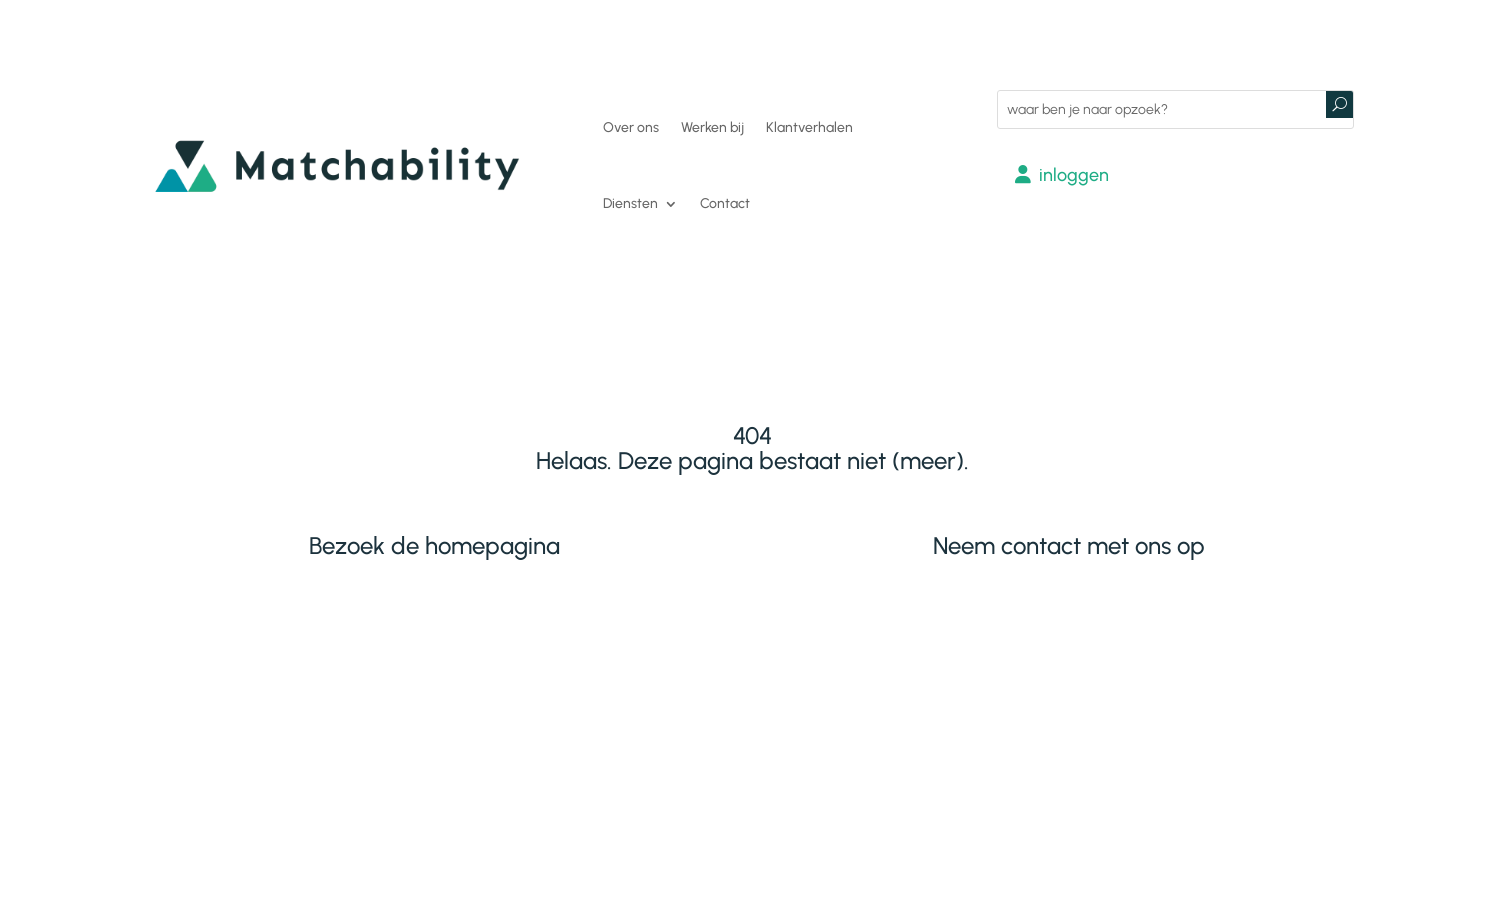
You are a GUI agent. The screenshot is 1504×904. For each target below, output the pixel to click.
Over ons (631, 127)
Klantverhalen (809, 127)
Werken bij (712, 127)
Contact (725, 203)
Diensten (630, 203)
